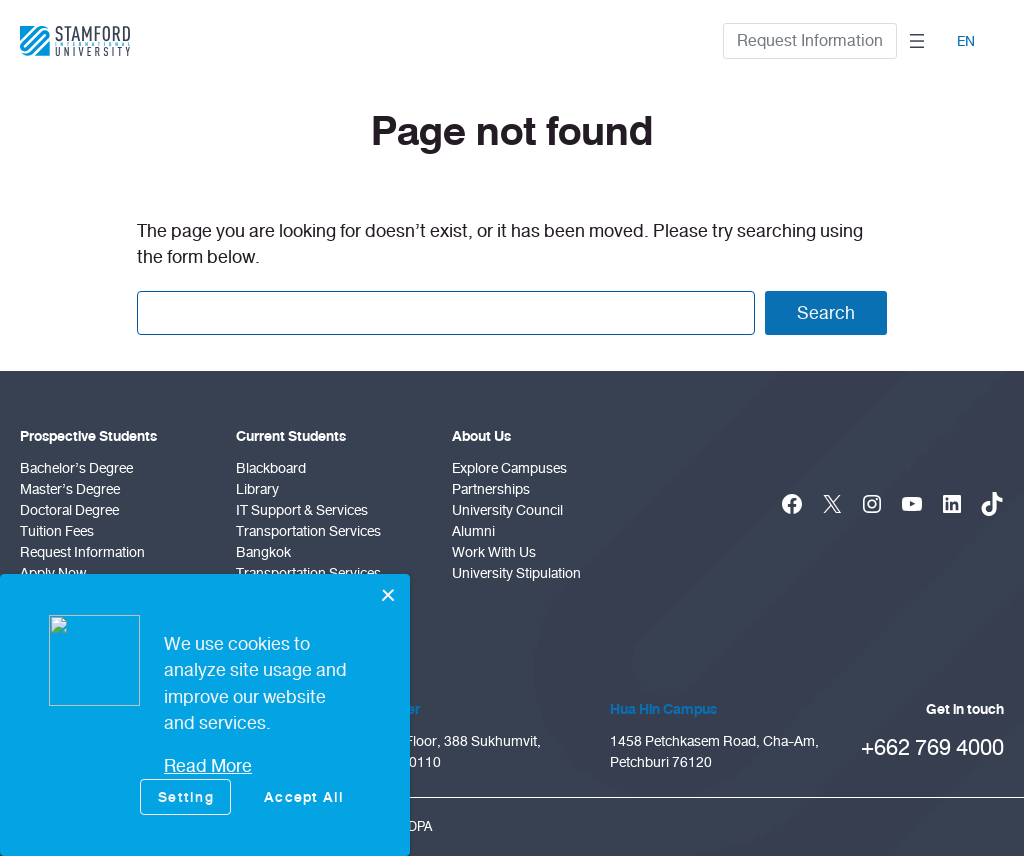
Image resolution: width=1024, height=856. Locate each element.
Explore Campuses (509, 468)
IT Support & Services (302, 510)
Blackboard (271, 468)
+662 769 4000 (932, 747)
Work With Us (494, 552)
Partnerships (491, 489)
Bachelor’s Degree (76, 468)
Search (826, 313)
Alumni (473, 531)
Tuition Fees (57, 531)
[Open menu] (917, 41)
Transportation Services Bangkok (308, 542)
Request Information (810, 40)
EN (966, 41)
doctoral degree (69, 510)
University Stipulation (516, 573)
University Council (507, 510)
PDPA (416, 827)
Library (257, 489)
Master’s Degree (70, 489)
